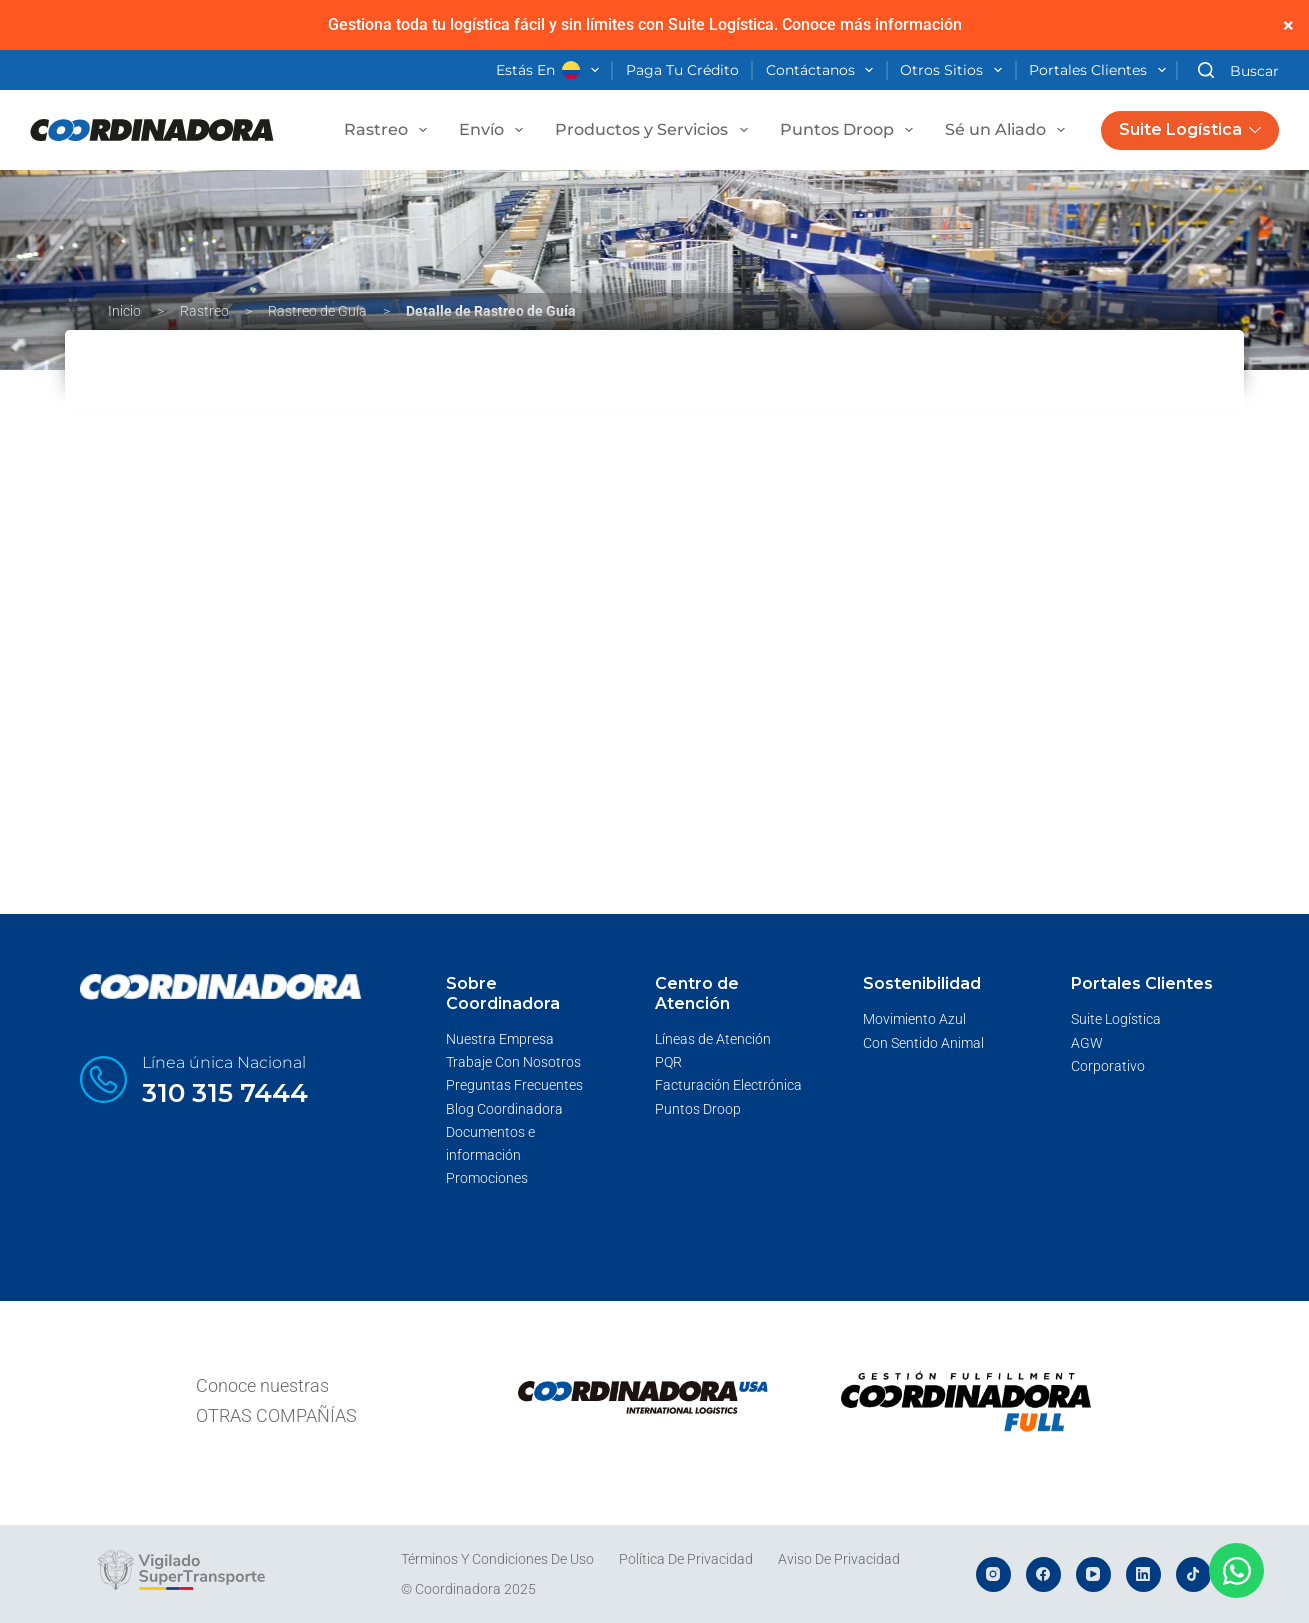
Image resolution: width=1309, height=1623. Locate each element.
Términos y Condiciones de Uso (497, 1559)
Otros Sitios (955, 71)
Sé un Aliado (1009, 130)
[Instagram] (993, 1574)
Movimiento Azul (914, 1019)
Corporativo (1108, 1066)
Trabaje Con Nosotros (513, 1062)
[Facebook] (1043, 1574)
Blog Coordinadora (504, 1109)
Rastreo (389, 130)
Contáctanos (824, 71)
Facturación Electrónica (728, 1085)
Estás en (551, 71)
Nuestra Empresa (500, 1039)
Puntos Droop (850, 130)
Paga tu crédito (682, 70)
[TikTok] (1193, 1574)
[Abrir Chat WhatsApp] (1236, 1570)
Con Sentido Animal (923, 1043)
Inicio (124, 311)
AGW (1087, 1043)
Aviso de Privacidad (839, 1559)
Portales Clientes (1101, 71)
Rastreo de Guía (317, 311)
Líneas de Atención (713, 1039)
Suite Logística (1190, 129)
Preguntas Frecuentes (514, 1085)
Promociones (487, 1178)
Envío (495, 130)
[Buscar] (1238, 70)
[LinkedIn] (1143, 1574)
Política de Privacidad (686, 1559)
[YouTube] (1093, 1574)
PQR (668, 1062)
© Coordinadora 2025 (468, 1589)
